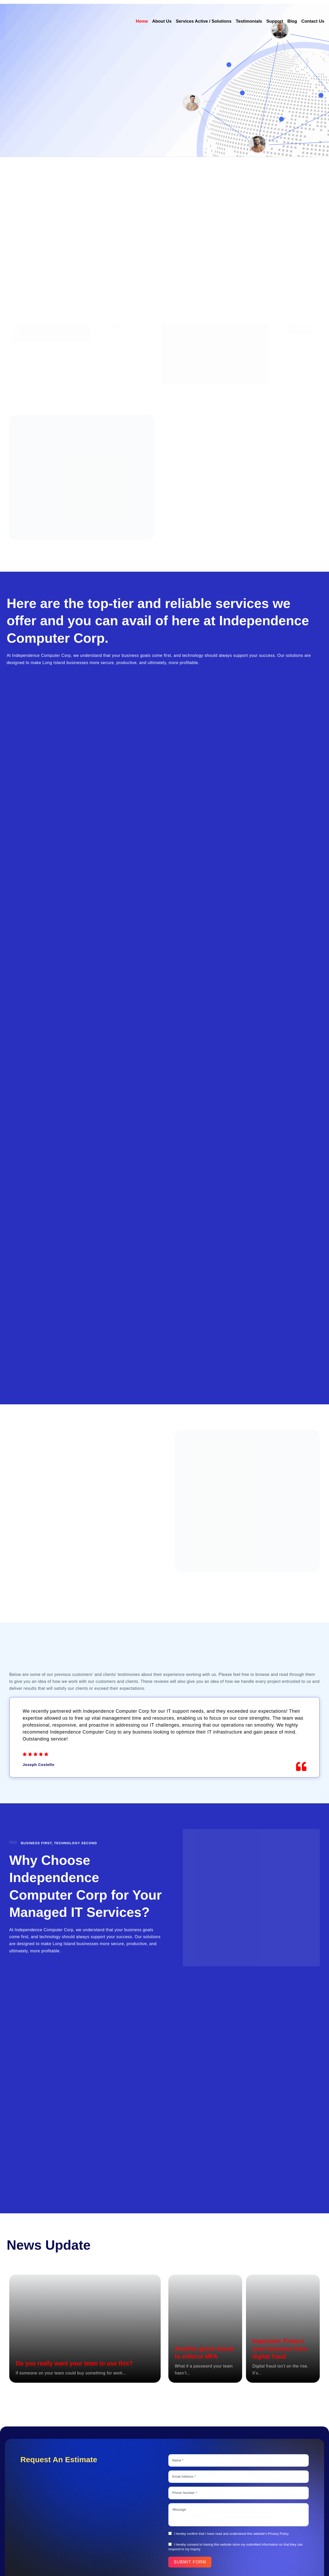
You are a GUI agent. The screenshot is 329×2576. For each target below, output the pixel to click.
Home (142, 21)
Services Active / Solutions (204, 21)
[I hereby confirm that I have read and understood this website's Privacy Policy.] (170, 2533)
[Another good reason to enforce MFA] (205, 2329)
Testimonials (249, 21)
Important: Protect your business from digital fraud (279, 2349)
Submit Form (190, 2562)
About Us (162, 21)
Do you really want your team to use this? (74, 2363)
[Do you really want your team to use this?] (85, 2329)
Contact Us (312, 21)
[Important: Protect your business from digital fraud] (283, 2329)
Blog (292, 21)
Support (275, 21)
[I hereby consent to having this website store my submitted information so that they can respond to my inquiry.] (170, 2544)
